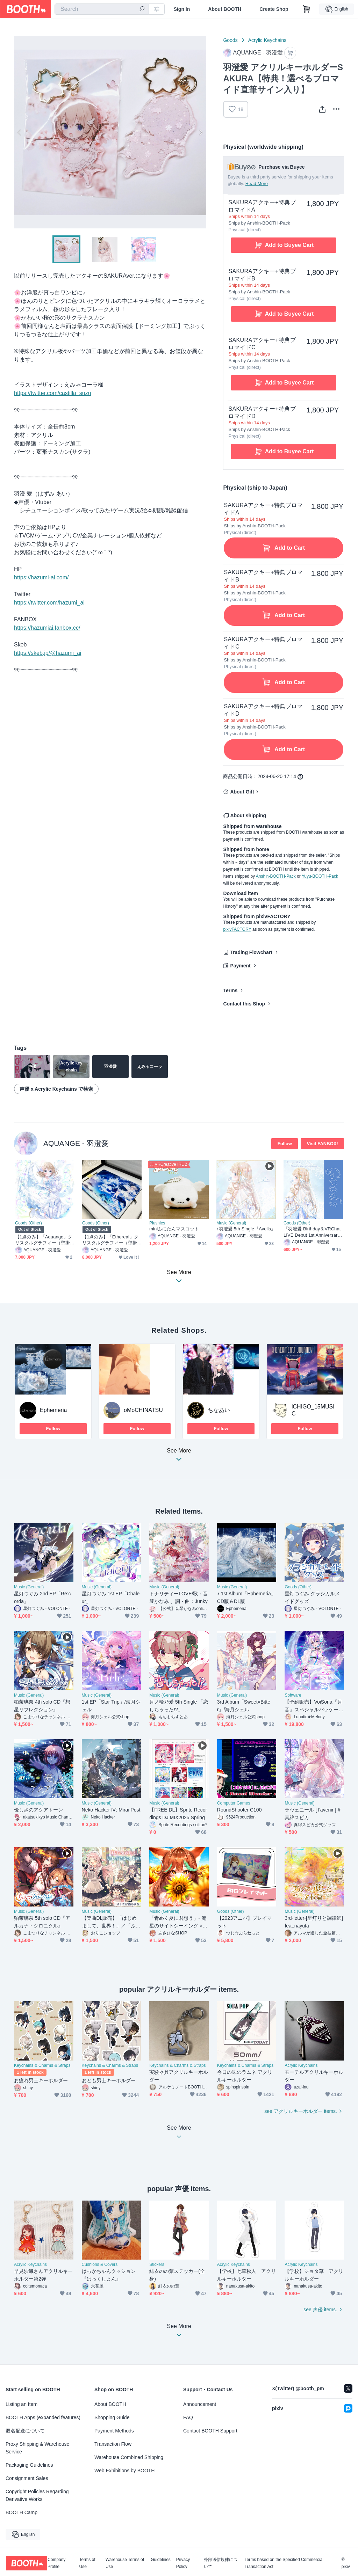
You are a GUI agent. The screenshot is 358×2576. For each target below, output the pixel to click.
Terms (230, 990)
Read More (256, 183)
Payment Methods (114, 2431)
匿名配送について (25, 2431)
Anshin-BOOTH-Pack (276, 876)
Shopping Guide (111, 2417)
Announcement (199, 2404)
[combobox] (102, 9)
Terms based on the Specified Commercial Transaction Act (283, 2563)
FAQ (188, 2417)
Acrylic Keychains (267, 40)
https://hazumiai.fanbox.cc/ (47, 628)
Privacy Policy (183, 2563)
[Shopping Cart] (307, 9)
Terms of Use (87, 2563)
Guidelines (161, 2559)
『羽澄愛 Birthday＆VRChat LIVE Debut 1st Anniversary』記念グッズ (312, 1232)
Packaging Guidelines (29, 2465)
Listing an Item (21, 2404)
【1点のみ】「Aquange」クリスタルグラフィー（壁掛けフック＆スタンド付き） (44, 1240)
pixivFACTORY (237, 929)
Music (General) (231, 1223)
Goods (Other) (28, 1223)
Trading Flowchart (251, 952)
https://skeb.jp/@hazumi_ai (47, 653)
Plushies (157, 1223)
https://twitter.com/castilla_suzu (52, 393)
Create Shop (273, 9)
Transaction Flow (112, 2444)
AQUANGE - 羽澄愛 (76, 1143)
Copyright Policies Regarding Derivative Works (37, 2495)
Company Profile (56, 2563)
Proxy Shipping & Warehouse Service (37, 2447)
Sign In (182, 9)
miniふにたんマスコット (174, 1228)
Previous (19, 132)
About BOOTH (224, 9)
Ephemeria (53, 1410)
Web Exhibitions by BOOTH (124, 2470)
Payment (240, 965)
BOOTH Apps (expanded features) (43, 2417)
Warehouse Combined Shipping (128, 2457)
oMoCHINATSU (143, 1410)
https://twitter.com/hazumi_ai (49, 603)
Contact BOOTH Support (210, 2431)
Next (200, 132)
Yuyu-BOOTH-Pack (320, 876)
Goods (230, 40)
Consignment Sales (27, 2478)
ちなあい (219, 1410)
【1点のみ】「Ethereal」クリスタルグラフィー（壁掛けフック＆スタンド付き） (110, 1240)
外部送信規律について (220, 2563)
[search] (142, 9)
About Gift (242, 792)
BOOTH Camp (21, 2512)
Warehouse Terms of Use (125, 2563)
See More (179, 1457)
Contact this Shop (244, 1004)
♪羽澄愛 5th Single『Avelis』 (245, 1228)
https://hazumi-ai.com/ (41, 577)
